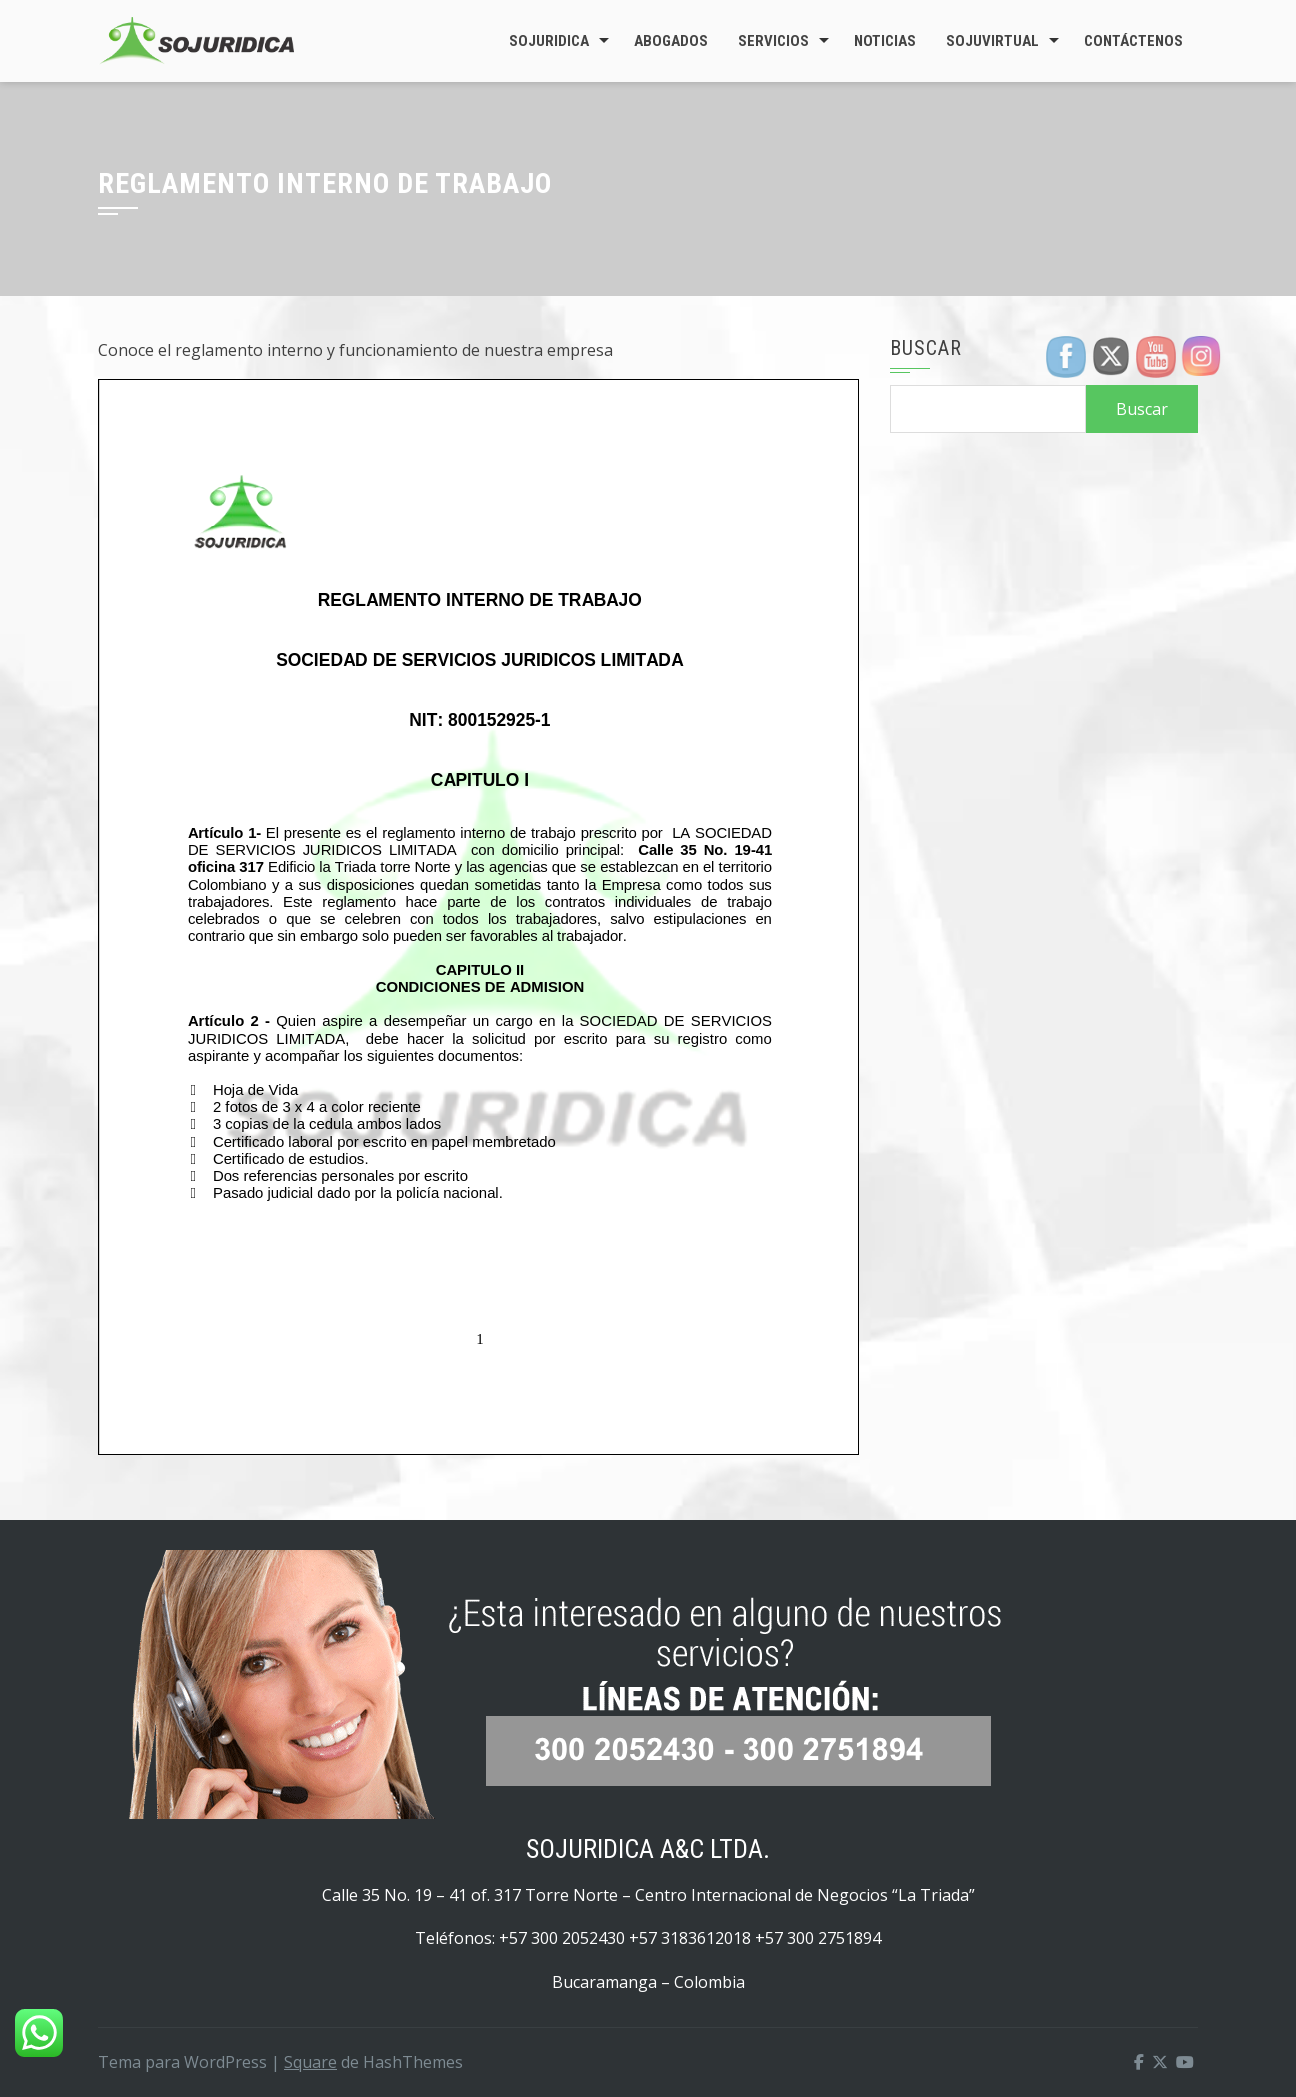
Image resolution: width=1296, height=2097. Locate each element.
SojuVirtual (992, 41)
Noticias (885, 41)
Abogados (671, 41)
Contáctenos (1133, 41)
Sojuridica (549, 41)
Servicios (773, 41)
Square (310, 2062)
